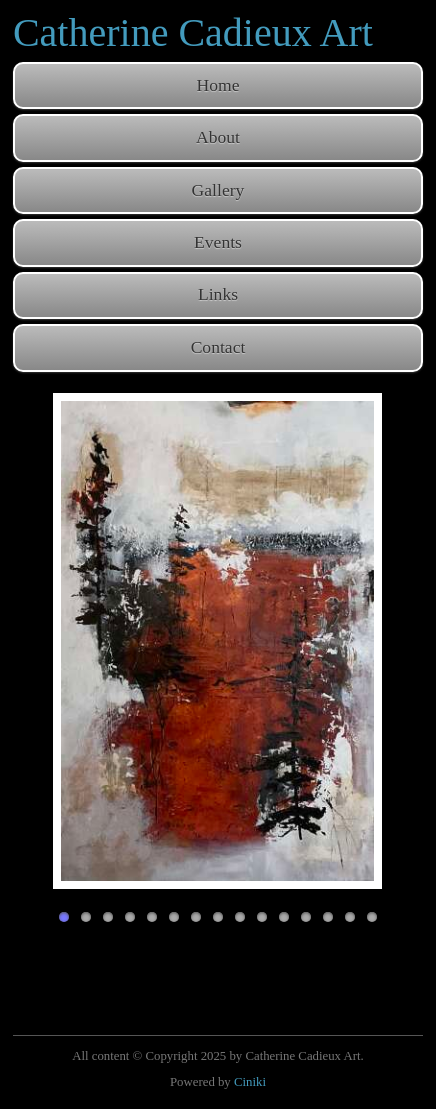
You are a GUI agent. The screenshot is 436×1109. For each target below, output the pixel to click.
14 (350, 917)
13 (328, 917)
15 (372, 917)
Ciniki (250, 1082)
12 (306, 917)
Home (218, 85)
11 (284, 917)
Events (218, 242)
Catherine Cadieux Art (193, 32)
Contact (218, 347)
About (218, 137)
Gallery (218, 190)
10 (262, 917)
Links (218, 294)
